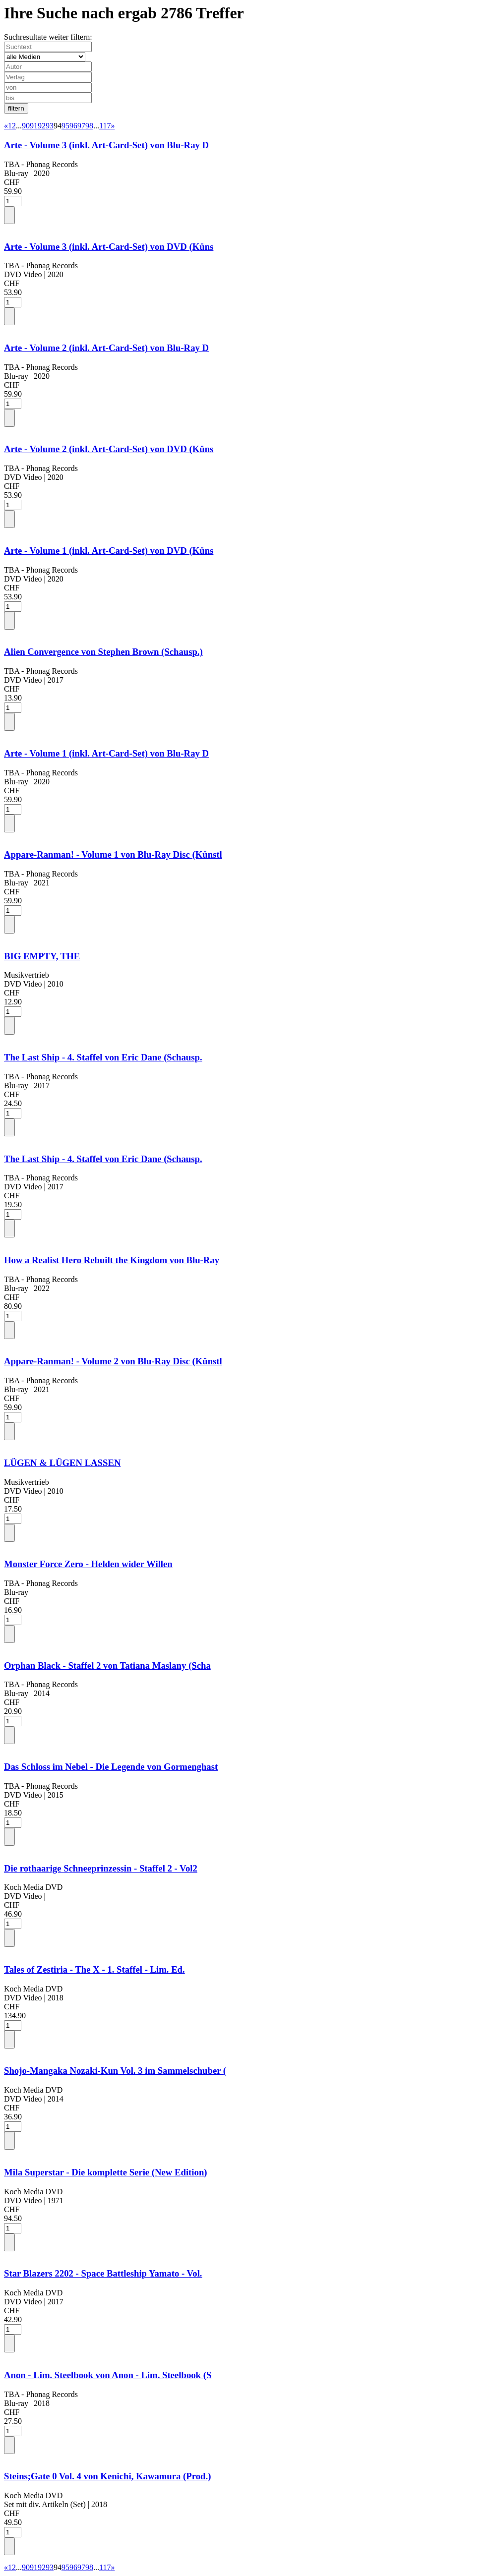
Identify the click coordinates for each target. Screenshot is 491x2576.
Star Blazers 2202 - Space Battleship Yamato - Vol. (103, 2273)
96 (73, 125)
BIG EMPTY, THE (42, 956)
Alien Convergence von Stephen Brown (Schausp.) (103, 651)
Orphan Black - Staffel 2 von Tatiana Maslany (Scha (107, 1665)
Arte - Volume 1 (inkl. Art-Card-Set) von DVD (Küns (108, 550)
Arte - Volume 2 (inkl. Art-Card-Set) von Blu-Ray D (106, 348)
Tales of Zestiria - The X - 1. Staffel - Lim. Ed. (94, 1969)
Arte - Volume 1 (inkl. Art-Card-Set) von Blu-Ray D (106, 753)
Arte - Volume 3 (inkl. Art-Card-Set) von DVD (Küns (108, 246)
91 (34, 125)
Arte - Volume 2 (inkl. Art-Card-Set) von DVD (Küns (108, 449)
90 (26, 125)
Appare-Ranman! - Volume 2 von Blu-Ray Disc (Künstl (113, 1361)
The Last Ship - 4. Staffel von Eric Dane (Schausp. (103, 1057)
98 (89, 125)
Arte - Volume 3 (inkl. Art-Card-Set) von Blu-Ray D (106, 145)
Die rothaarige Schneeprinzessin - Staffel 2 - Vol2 (100, 1868)
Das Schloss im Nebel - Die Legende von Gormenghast (111, 1766)
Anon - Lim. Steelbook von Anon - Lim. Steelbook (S (107, 2375)
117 (105, 125)
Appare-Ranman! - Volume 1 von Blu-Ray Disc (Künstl (113, 854)
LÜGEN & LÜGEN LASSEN (62, 1463)
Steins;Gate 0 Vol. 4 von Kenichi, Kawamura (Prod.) (107, 2476)
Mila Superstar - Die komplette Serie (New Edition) (105, 2172)
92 (42, 125)
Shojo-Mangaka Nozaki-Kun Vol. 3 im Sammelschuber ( (115, 2070)
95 (65, 125)
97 (81, 125)
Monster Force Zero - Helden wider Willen (88, 1564)
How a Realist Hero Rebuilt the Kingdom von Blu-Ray (111, 1260)
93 (50, 125)
